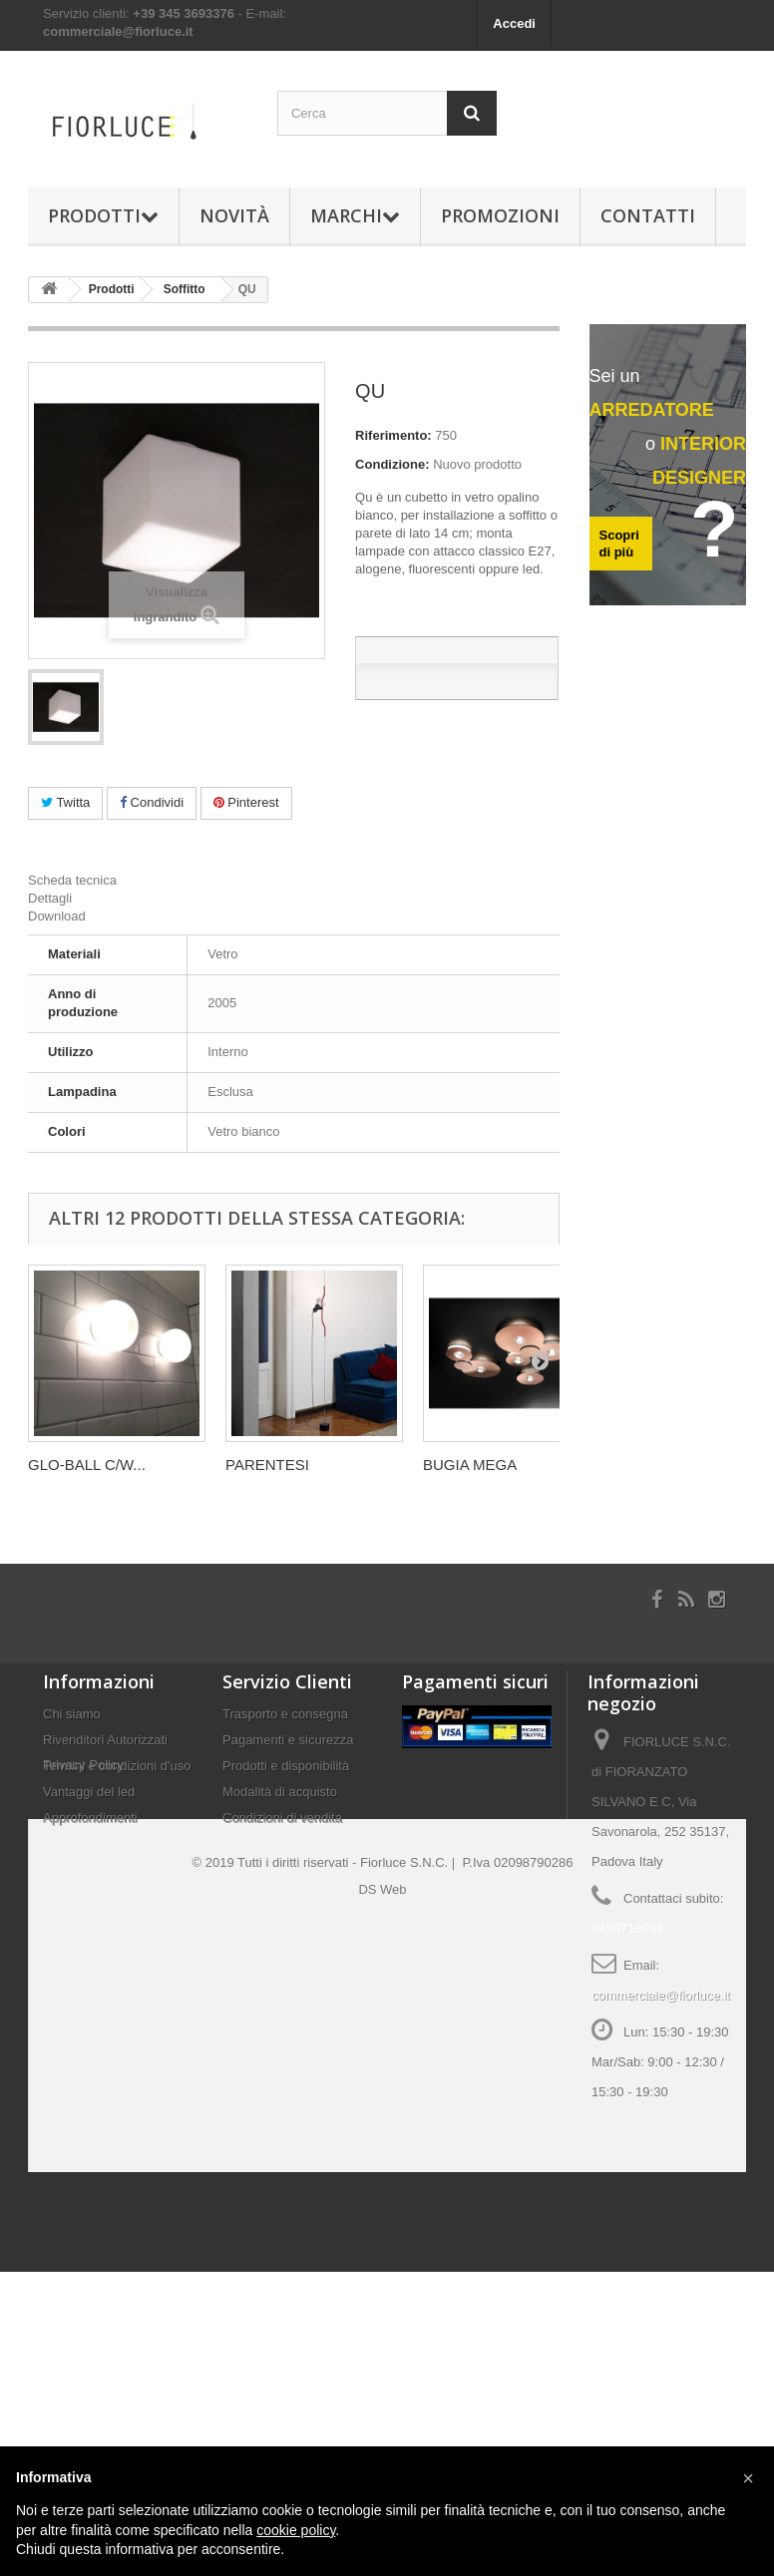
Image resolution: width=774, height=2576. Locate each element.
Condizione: (392, 464)
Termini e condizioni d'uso (117, 1765)
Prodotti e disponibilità (285, 1765)
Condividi (152, 802)
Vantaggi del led (89, 1791)
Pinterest (246, 802)
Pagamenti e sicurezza (288, 1739)
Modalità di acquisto (279, 1791)
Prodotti (103, 215)
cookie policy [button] (295, 2530)
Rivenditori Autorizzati (105, 1739)
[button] (748, 2478)
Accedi (514, 23)
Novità (234, 215)
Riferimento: (393, 435)
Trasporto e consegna (285, 1713)
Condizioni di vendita (282, 1817)
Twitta (65, 802)
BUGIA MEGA (470, 1464)
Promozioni (500, 215)
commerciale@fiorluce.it (118, 31)
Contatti (647, 215)
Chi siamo (72, 1713)
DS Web (382, 2193)
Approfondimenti (90, 1817)
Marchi (355, 215)
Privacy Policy (83, 1852)
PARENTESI (267, 1464)
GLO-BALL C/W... (87, 1464)
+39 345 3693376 (183, 13)
